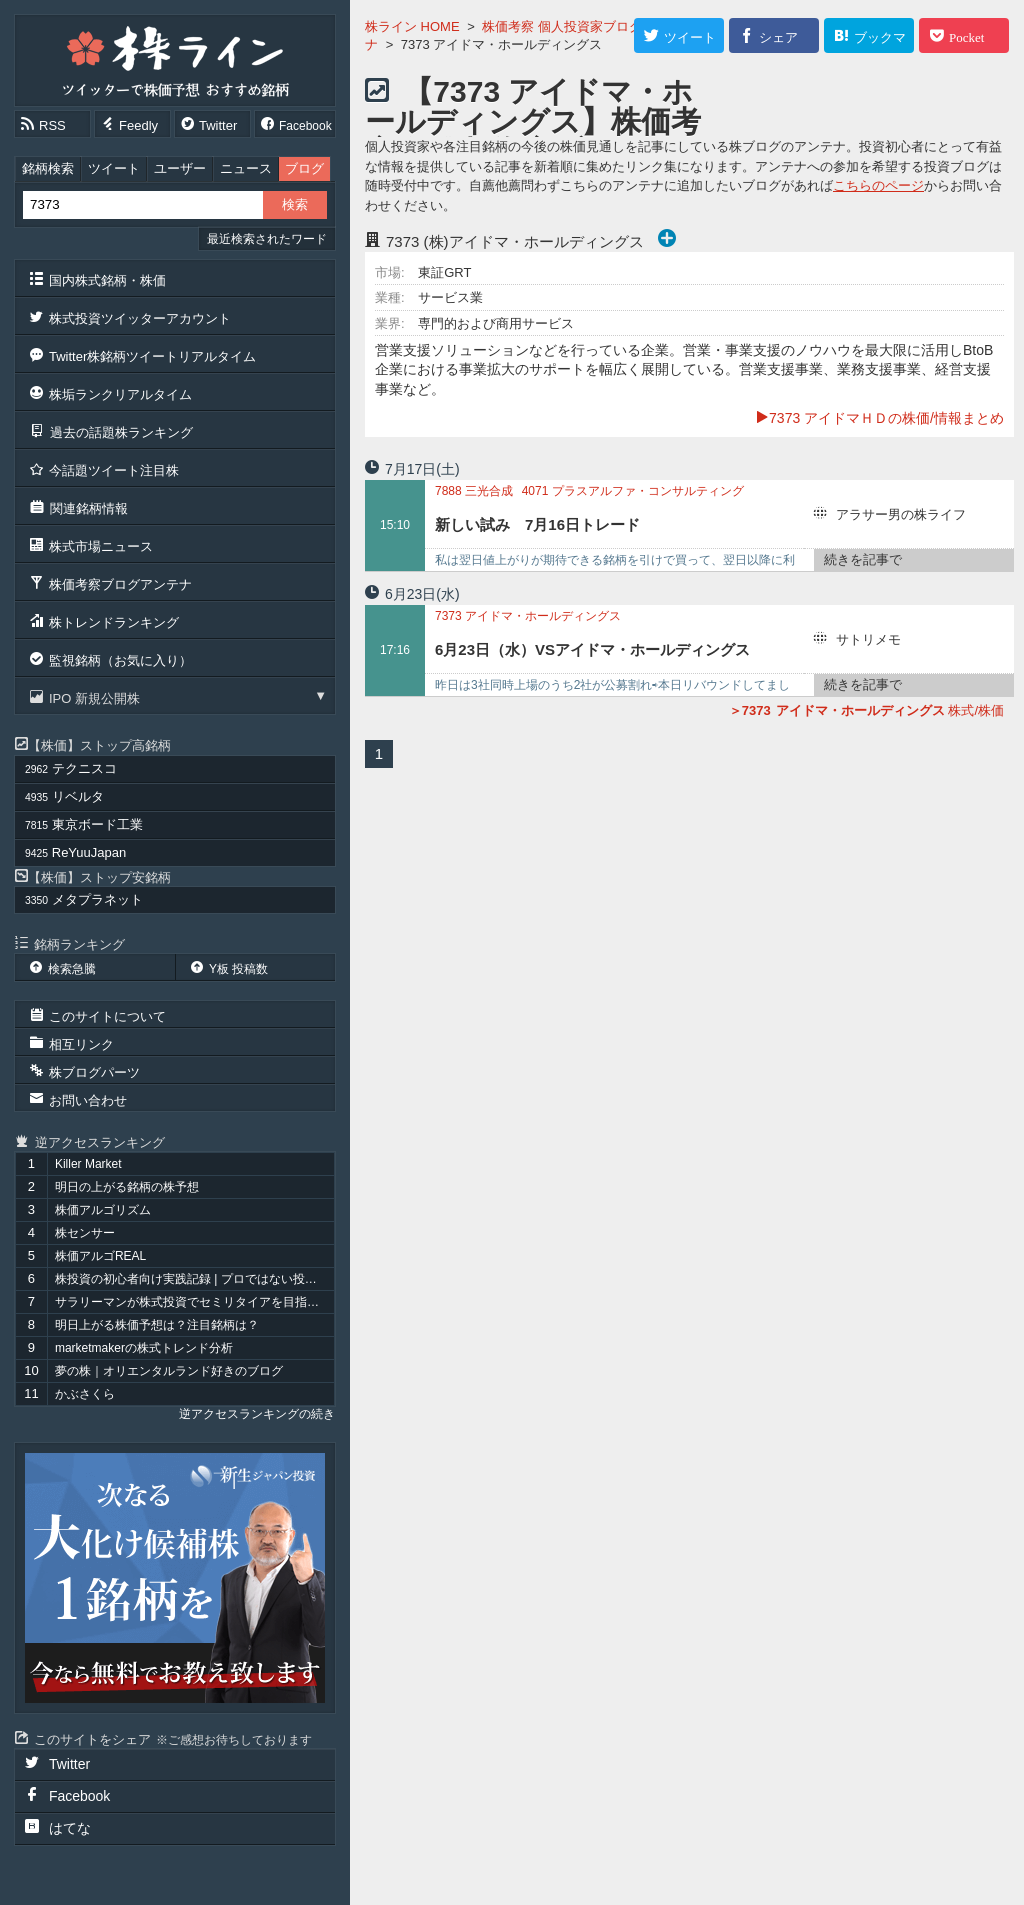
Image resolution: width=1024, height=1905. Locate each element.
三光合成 (474, 491)
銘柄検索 (48, 168)
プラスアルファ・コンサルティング (633, 491)
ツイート (114, 168)
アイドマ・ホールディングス (528, 616)
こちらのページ (878, 185)
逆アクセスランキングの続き (257, 1414)
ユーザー (180, 168)
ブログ (304, 168)
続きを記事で (863, 559)
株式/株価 (866, 710)
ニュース (246, 168)
